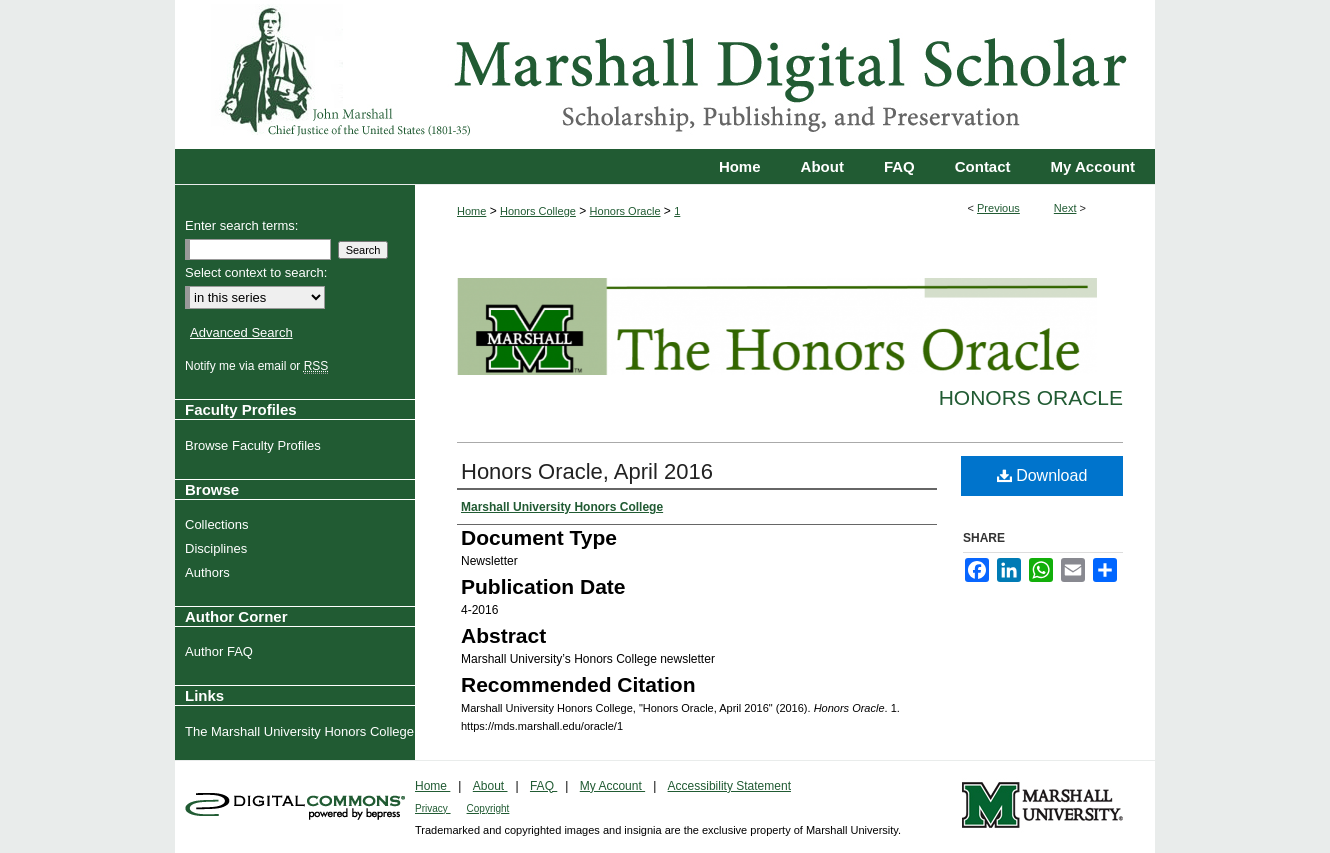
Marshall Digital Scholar (665, 74)
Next (1065, 208)
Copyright (488, 808)
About (490, 786)
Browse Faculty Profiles (255, 445)
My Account (612, 786)
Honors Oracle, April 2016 (587, 471)
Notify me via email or (259, 366)
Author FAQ (221, 651)
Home (471, 211)
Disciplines (218, 548)
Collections (219, 524)
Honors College (538, 211)
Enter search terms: (241, 225)
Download (1042, 475)
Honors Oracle (625, 211)
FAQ (543, 786)
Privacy (433, 808)
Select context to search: (256, 272)
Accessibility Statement (729, 786)
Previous (998, 208)
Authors (210, 572)
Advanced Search (241, 332)
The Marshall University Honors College (302, 731)
